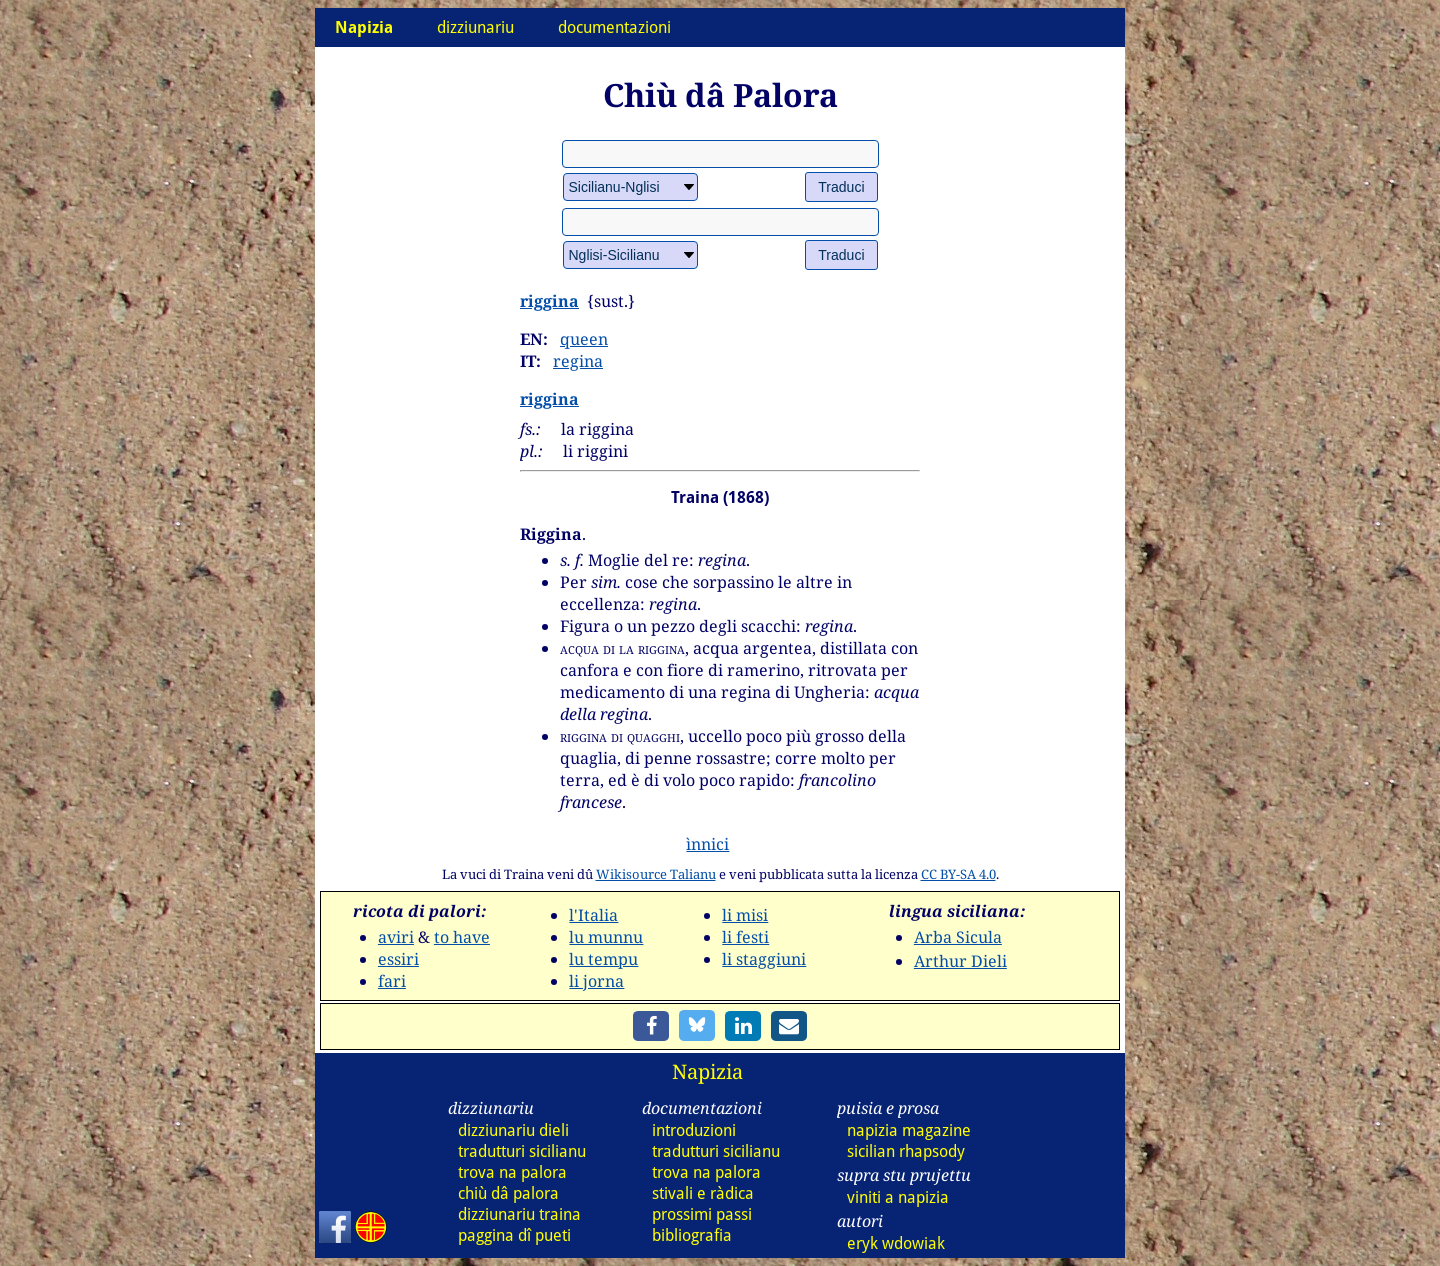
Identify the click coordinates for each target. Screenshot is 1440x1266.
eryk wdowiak (896, 1243)
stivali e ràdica (703, 1193)
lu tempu (603, 959)
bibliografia (692, 1235)
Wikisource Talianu (656, 874)
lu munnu (606, 937)
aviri (396, 937)
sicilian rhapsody (906, 1151)
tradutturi (522, 1151)
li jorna (596, 981)
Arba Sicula (958, 937)
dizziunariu (475, 27)
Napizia (707, 1071)
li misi (745, 915)
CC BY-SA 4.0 (958, 874)
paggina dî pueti (514, 1235)
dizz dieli (513, 1130)
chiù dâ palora (508, 1193)
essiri (398, 959)
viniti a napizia (898, 1197)
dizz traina (519, 1214)
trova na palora (512, 1172)
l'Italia (593, 915)
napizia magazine (909, 1130)
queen (584, 339)
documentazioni (614, 27)
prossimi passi (702, 1214)
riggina (549, 301)
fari (392, 981)
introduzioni (694, 1130)
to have (462, 937)
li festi (745, 937)
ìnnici (707, 844)
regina (578, 361)
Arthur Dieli (960, 961)
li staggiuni (764, 959)
